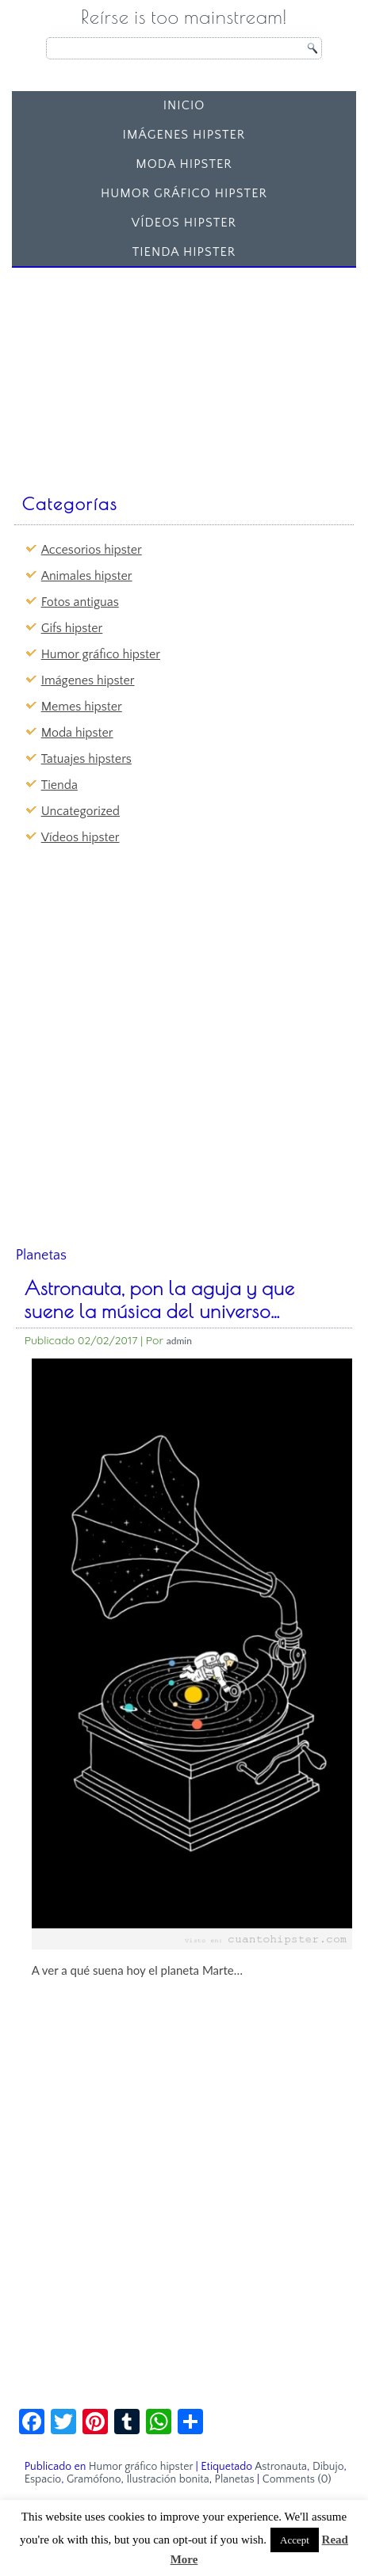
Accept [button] (294, 2540)
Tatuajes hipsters (86, 759)
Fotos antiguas (80, 602)
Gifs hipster (72, 628)
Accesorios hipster (91, 550)
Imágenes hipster (184, 135)
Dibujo (328, 2466)
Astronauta (281, 2466)
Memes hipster (81, 706)
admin (179, 1341)
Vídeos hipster (184, 222)
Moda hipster (184, 164)
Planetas (235, 2479)
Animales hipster (86, 576)
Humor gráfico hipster (184, 193)
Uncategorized (80, 811)
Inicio (184, 105)
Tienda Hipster (184, 252)
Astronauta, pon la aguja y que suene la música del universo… (160, 1299)
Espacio (43, 2479)
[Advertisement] (137, 373)
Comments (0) (297, 2479)
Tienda (59, 785)
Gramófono (94, 2479)
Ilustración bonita (167, 2479)
